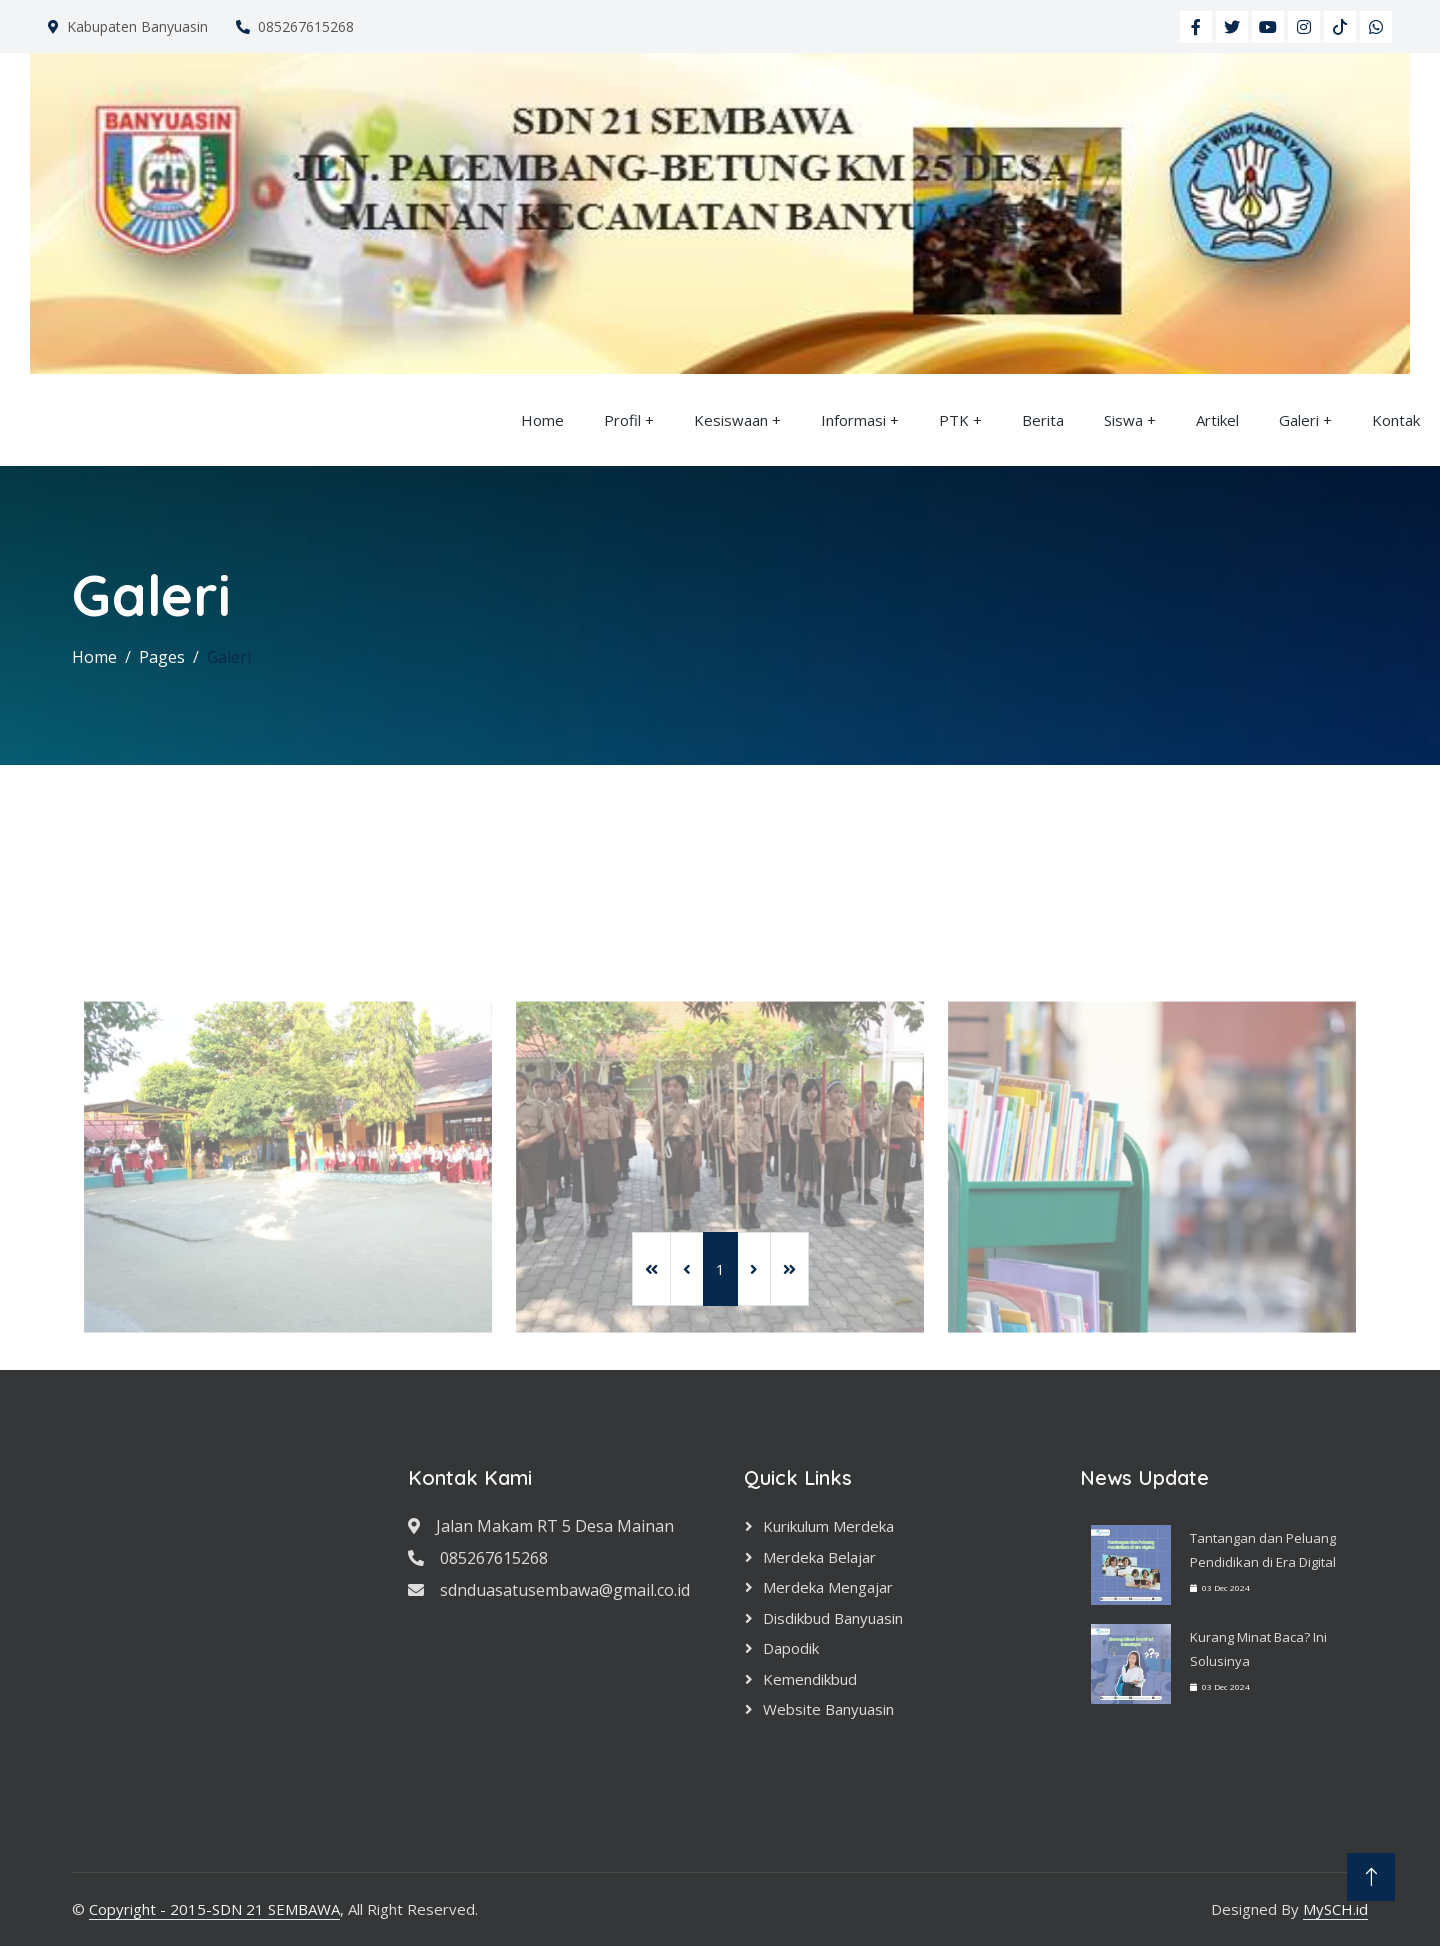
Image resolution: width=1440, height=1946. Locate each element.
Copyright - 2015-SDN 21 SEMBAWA (214, 1909)
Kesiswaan (731, 420)
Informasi (853, 420)
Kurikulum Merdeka (828, 1526)
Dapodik (791, 1648)
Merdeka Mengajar (828, 1587)
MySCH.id (1335, 1909)
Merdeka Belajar (819, 1557)
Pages (162, 657)
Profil (622, 420)
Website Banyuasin (828, 1709)
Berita (1043, 420)
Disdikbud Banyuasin (833, 1618)
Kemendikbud (810, 1679)
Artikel (1217, 420)
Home (542, 420)
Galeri (1299, 420)
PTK (954, 420)
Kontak (1396, 420)
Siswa (1123, 420)
